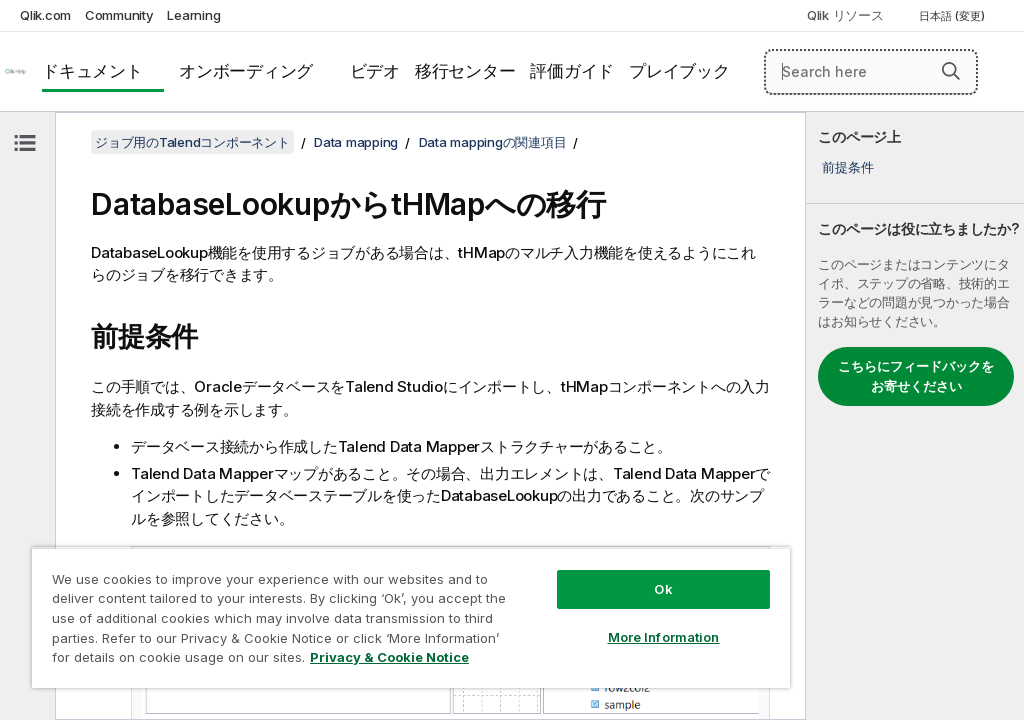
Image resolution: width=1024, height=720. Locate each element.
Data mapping (356, 142)
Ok (663, 589)
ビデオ (375, 71)
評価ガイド (572, 71)
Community (119, 15)
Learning (193, 15)
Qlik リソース (845, 15)
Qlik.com (45, 15)
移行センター (465, 71)
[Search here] (871, 72)
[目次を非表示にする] (25, 143)
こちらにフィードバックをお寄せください (916, 376)
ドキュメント (92, 71)
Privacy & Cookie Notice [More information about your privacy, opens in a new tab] (389, 657)
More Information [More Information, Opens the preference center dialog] (664, 637)
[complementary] (915, 416)
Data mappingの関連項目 (493, 142)
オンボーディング (246, 71)
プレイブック (679, 71)
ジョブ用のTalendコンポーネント (192, 142)
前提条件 (847, 167)
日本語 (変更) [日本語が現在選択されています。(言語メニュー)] (953, 16)
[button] (951, 71)
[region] (411, 617)
